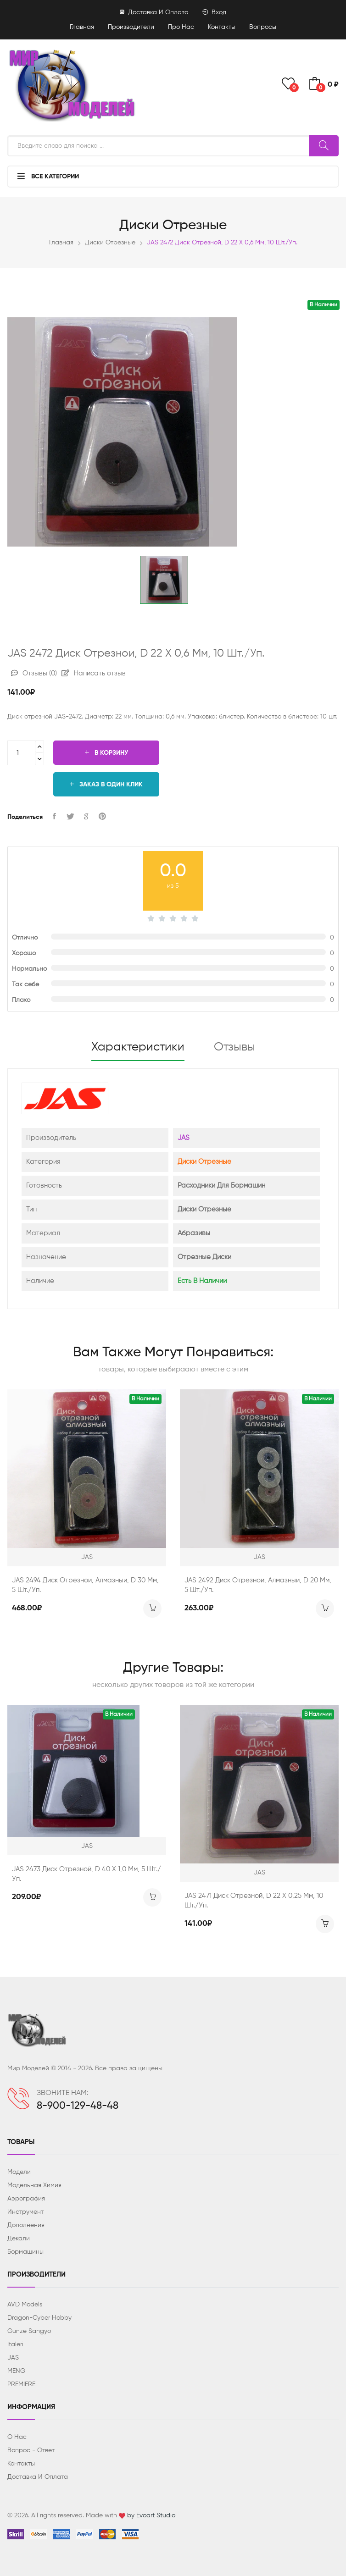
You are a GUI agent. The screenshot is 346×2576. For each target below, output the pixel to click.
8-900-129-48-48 (77, 2106)
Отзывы (34, 673)
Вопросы (262, 27)
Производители (131, 27)
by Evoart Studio (151, 2515)
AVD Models (24, 2304)
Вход (214, 12)
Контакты (221, 27)
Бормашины (25, 2252)
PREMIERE (21, 2384)
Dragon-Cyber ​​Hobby (39, 2318)
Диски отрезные (110, 242)
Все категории (48, 176)
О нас (17, 2437)
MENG (16, 2371)
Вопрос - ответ (31, 2450)
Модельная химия (34, 2185)
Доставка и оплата (154, 12)
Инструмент (25, 2212)
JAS (184, 1137)
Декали (18, 2238)
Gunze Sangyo (29, 2331)
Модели (19, 2172)
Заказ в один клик (106, 784)
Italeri (15, 2344)
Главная (82, 27)
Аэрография (26, 2198)
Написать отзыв (93, 673)
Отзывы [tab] (234, 1047)
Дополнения (26, 2225)
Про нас (181, 27)
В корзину (106, 752)
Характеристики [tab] (137, 1047)
